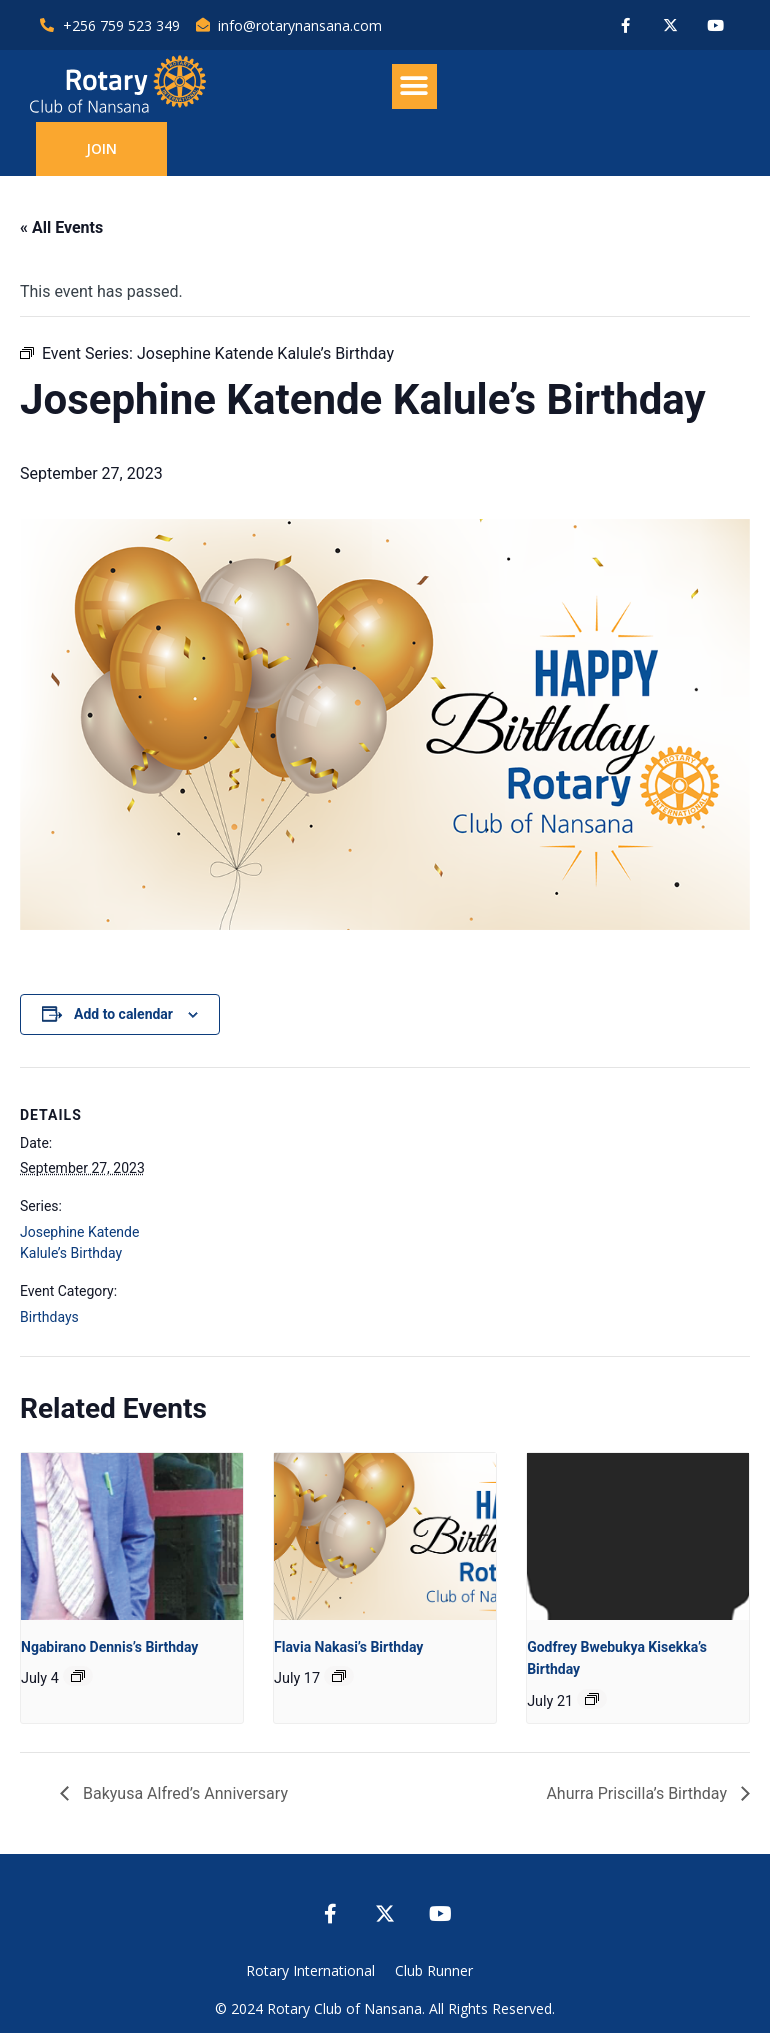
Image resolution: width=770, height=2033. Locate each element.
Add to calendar (123, 988)
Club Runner (434, 1944)
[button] (385, 100)
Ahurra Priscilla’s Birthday (638, 1767)
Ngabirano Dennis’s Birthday (109, 1620)
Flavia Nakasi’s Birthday (348, 1620)
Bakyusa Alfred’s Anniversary (183, 1767)
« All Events (61, 201)
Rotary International (310, 1944)
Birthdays (49, 1290)
